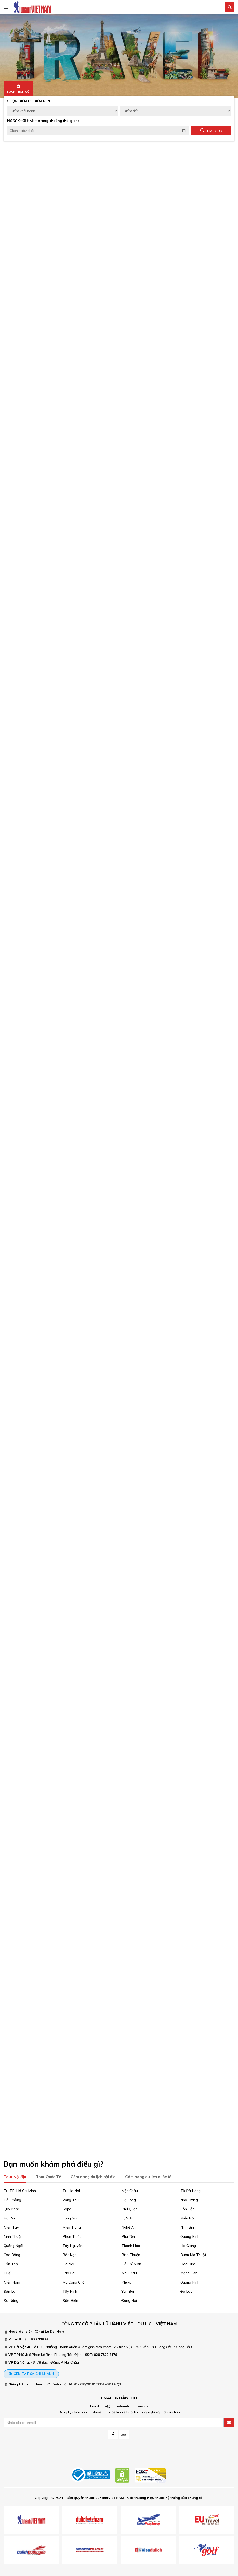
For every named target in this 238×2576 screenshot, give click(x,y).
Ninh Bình (188, 2227)
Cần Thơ (11, 2264)
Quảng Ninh (189, 2282)
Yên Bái (127, 2291)
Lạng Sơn (70, 2218)
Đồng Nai (129, 2300)
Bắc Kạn (69, 2254)
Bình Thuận (130, 2254)
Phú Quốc (129, 2209)
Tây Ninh (70, 2291)
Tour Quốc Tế (48, 2176)
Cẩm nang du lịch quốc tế (148, 2176)
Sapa (67, 2209)
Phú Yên (128, 2236)
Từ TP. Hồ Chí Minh (20, 2190)
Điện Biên (70, 2300)
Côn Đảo (187, 2209)
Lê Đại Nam (54, 2331)
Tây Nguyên (73, 2245)
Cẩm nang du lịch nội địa (93, 2176)
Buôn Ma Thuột (193, 2254)
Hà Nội (68, 2264)
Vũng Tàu (71, 2200)
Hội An (9, 2218)
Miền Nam (12, 2282)
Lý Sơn (127, 2218)
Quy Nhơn (12, 2209)
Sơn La (9, 2291)
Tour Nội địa (15, 2176)
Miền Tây (11, 2227)
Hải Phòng (12, 2200)
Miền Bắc (187, 2218)
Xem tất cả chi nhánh (31, 2374)
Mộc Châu (129, 2190)
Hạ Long (128, 2200)
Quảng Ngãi (13, 2245)
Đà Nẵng (11, 2300)
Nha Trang (189, 2200)
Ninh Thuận (13, 2236)
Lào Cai (69, 2273)
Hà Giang (188, 2245)
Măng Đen (188, 2273)
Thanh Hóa (130, 2245)
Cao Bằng (12, 2254)
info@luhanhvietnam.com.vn (124, 2406)
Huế (7, 2273)
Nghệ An (128, 2227)
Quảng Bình (189, 2236)
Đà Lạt (186, 2291)
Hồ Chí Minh (131, 2264)
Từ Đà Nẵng (190, 2190)
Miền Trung (72, 2227)
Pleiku (126, 2282)
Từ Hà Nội (71, 2190)
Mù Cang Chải (74, 2282)
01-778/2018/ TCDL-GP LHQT (98, 2384)
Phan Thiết (72, 2236)
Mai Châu (129, 2273)
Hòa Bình (188, 2264)
